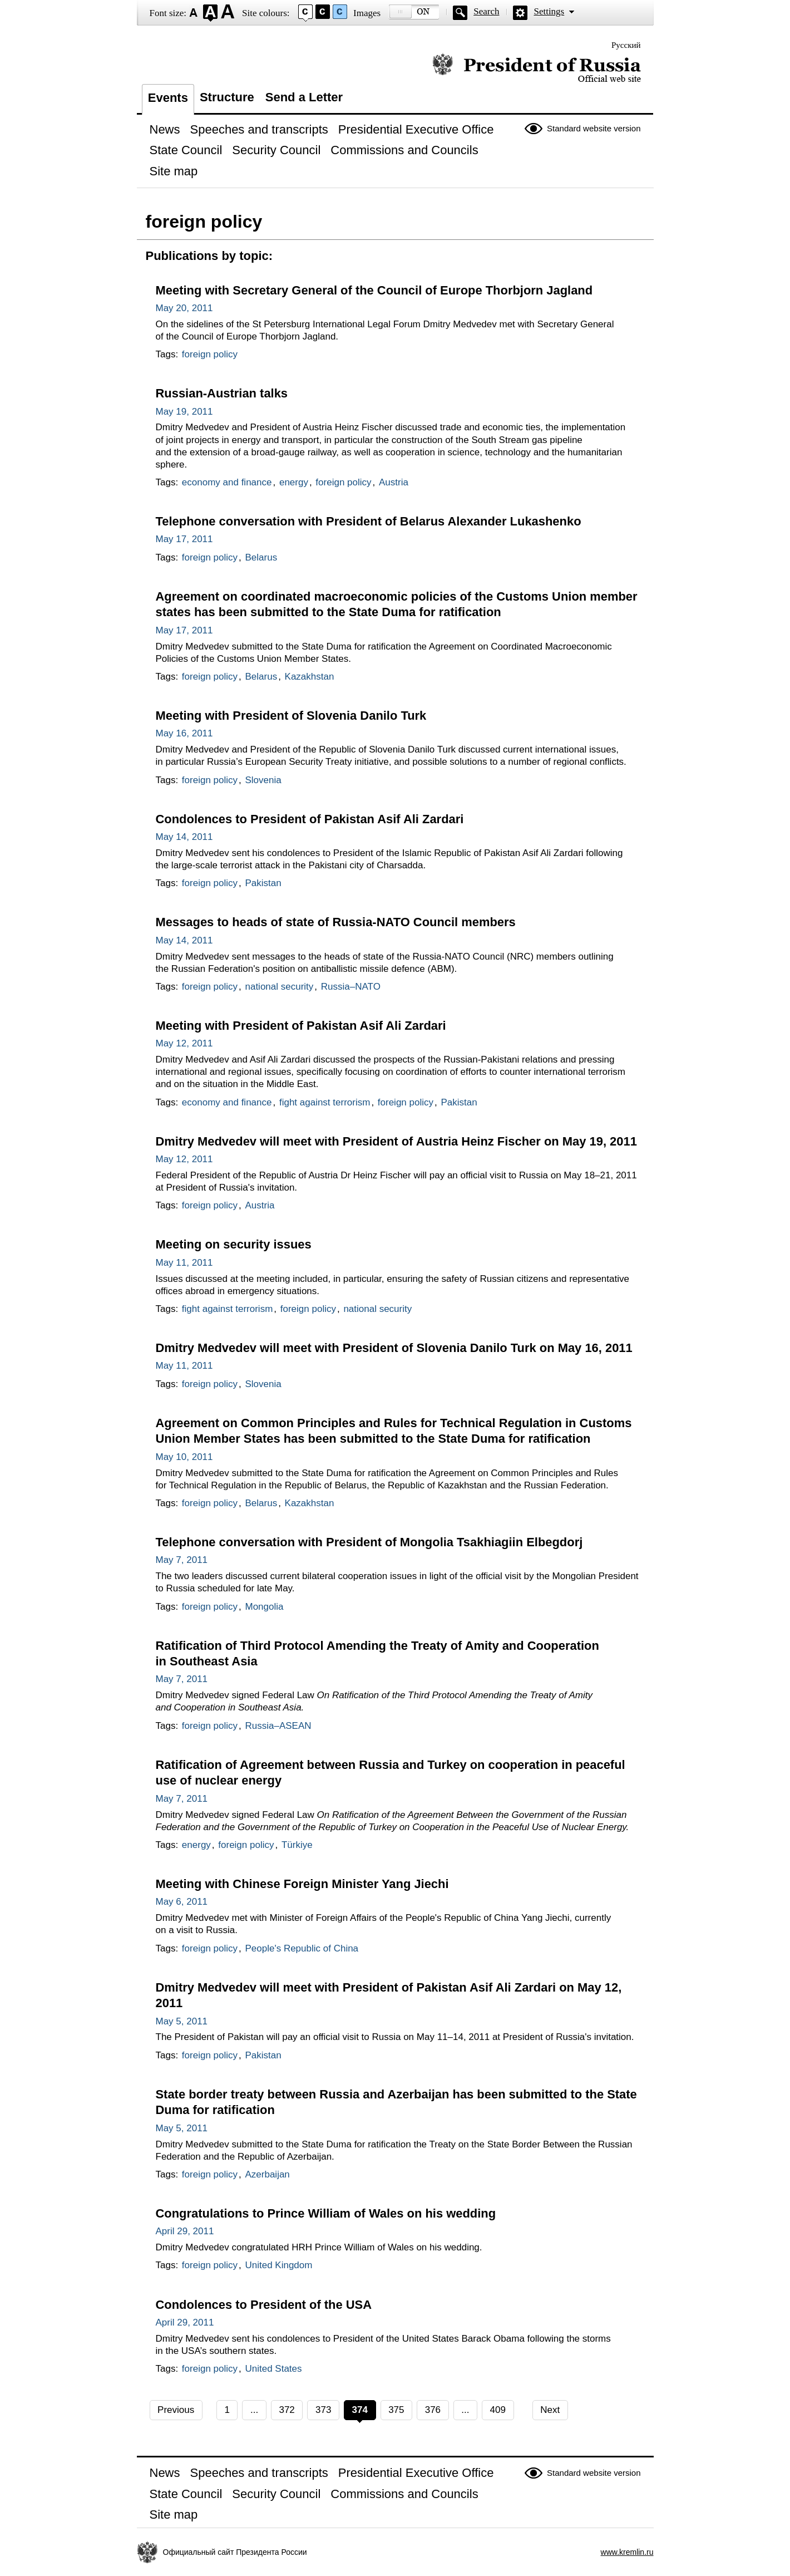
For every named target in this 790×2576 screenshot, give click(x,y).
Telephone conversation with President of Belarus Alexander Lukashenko (368, 521)
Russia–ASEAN (278, 1725)
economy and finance (227, 482)
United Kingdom (278, 2265)
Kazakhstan (309, 676)
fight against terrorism (324, 1102)
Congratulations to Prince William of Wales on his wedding (326, 2213)
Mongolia (264, 1606)
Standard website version (593, 128)
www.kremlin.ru (627, 2552)
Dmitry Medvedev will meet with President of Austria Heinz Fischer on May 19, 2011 (396, 1141)
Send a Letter (304, 97)
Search (486, 11)
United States (273, 2368)
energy (293, 482)
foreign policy (210, 354)
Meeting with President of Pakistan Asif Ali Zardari (301, 1026)
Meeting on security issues (234, 1244)
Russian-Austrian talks (222, 393)
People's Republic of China (301, 1948)
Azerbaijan (267, 2174)
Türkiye (297, 1845)
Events (168, 98)
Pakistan (263, 883)
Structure (227, 97)
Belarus (261, 557)
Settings (549, 11)
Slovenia (263, 780)
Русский (626, 45)
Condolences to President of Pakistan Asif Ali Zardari (310, 819)
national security (279, 986)
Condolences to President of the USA (264, 2305)
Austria (393, 482)
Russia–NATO (351, 986)
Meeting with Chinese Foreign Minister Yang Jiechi (302, 1884)
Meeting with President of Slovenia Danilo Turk (291, 715)
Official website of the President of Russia (536, 68)
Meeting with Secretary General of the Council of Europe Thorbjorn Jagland (374, 290)
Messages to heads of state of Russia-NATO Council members (336, 922)
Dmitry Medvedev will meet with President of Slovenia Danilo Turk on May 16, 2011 (394, 1348)
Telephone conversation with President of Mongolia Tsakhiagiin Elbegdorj (369, 1542)
